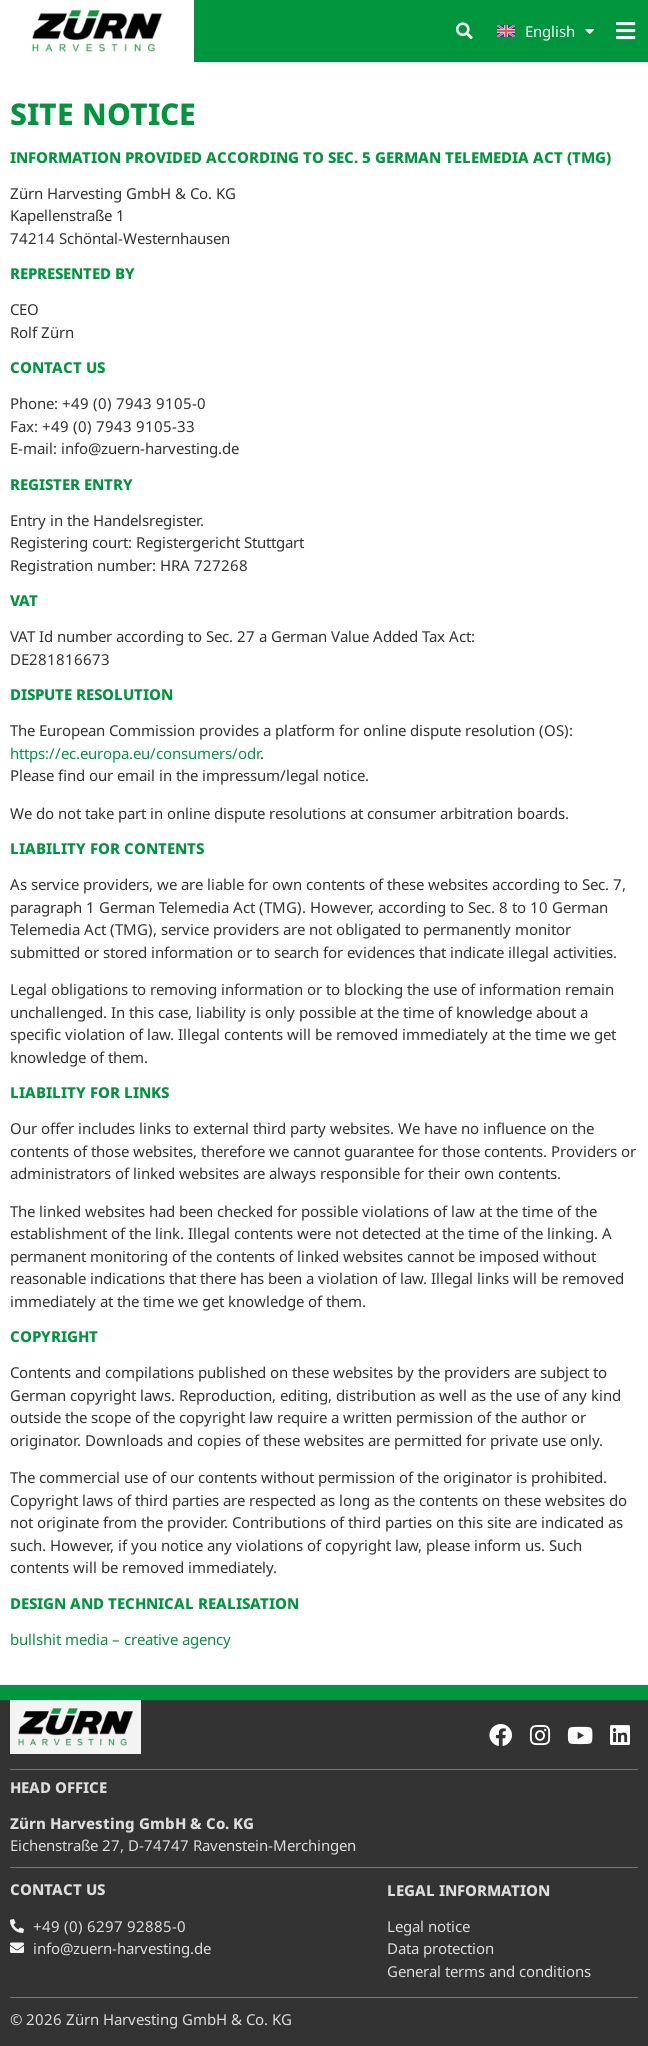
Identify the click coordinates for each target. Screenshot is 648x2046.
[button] (465, 31)
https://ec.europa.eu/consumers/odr (135, 752)
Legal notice (428, 1926)
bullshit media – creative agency (120, 1638)
